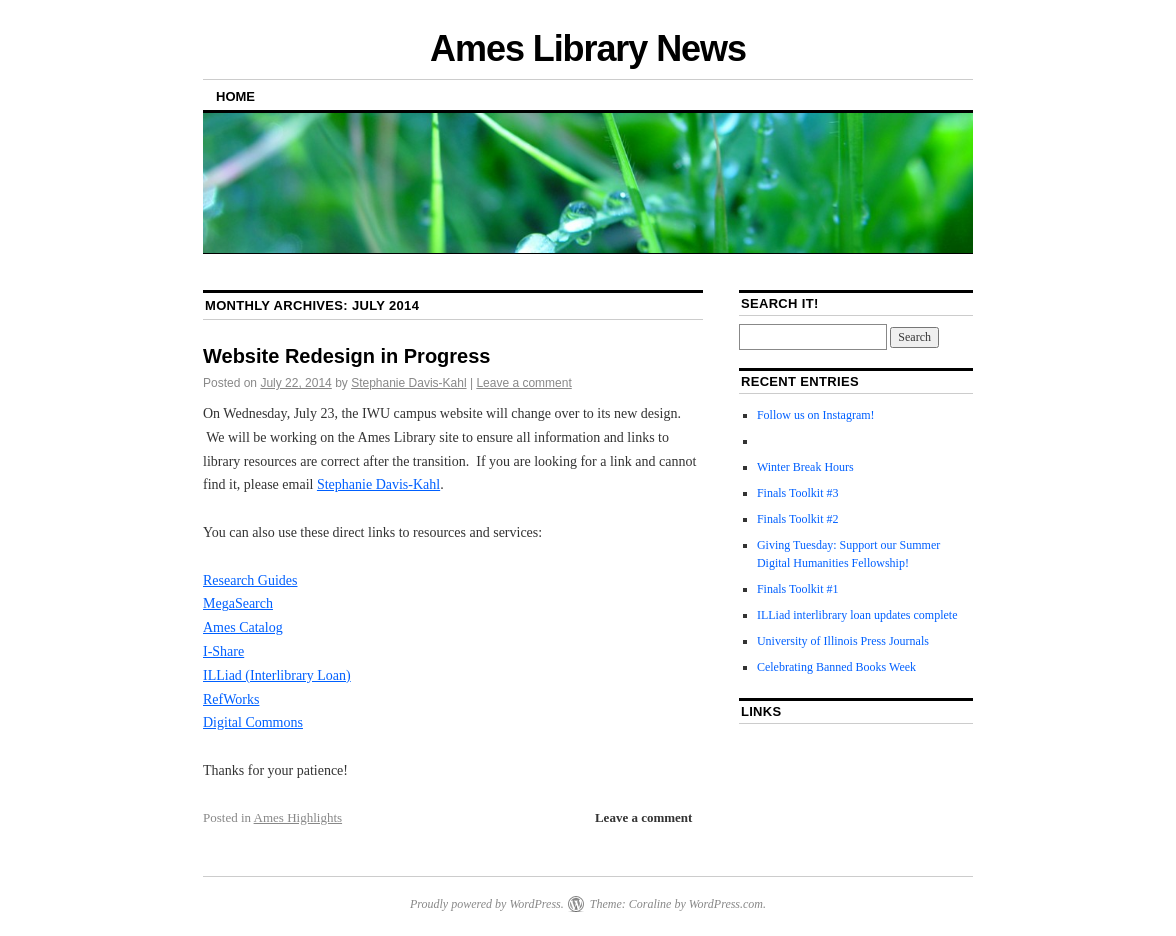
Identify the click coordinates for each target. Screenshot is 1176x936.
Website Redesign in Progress (347, 356)
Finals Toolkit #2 (798, 519)
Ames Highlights (298, 817)
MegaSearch (238, 603)
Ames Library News (588, 48)
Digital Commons (253, 722)
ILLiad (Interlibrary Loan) (277, 675)
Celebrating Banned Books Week (836, 667)
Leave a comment (523, 383)
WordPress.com (726, 904)
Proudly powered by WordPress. (487, 904)
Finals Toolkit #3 (798, 493)
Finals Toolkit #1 (798, 589)
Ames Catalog (243, 627)
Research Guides (250, 580)
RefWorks (231, 699)
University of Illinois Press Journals (843, 641)
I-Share (223, 651)
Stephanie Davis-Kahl (408, 383)
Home (235, 96)
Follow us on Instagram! (816, 415)
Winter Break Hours (805, 467)
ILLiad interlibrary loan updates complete (857, 615)
